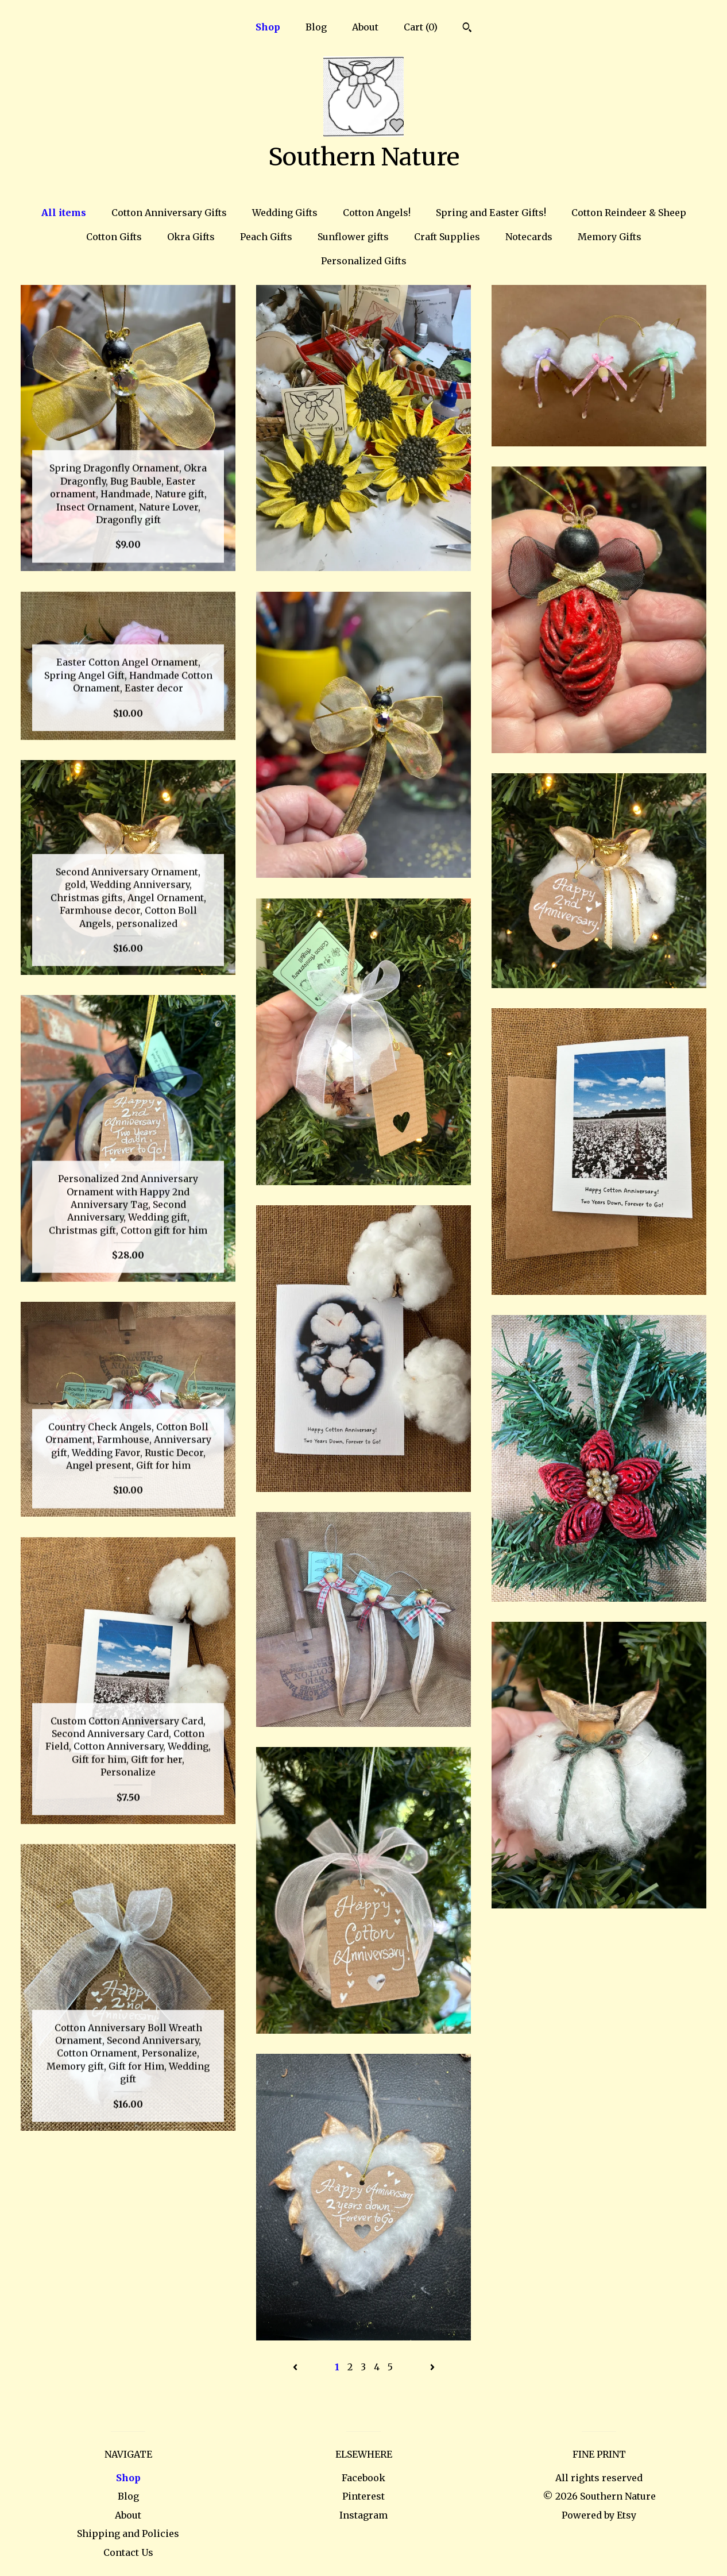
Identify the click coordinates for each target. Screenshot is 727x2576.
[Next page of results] (432, 2367)
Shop (268, 27)
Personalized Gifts (364, 261)
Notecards (528, 236)
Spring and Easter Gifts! (491, 212)
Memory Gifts (609, 236)
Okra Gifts (191, 236)
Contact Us (128, 2552)
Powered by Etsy (599, 2515)
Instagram (363, 2515)
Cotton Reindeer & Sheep (628, 212)
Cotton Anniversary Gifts (169, 212)
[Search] (467, 28)
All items (63, 212)
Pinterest (363, 2496)
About (365, 27)
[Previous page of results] (296, 2367)
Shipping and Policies (128, 2533)
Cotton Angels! (377, 212)
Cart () (421, 27)
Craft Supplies (447, 236)
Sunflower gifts (353, 236)
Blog (316, 27)
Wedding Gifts (285, 212)
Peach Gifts (266, 236)
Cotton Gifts (114, 236)
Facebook (363, 2478)
